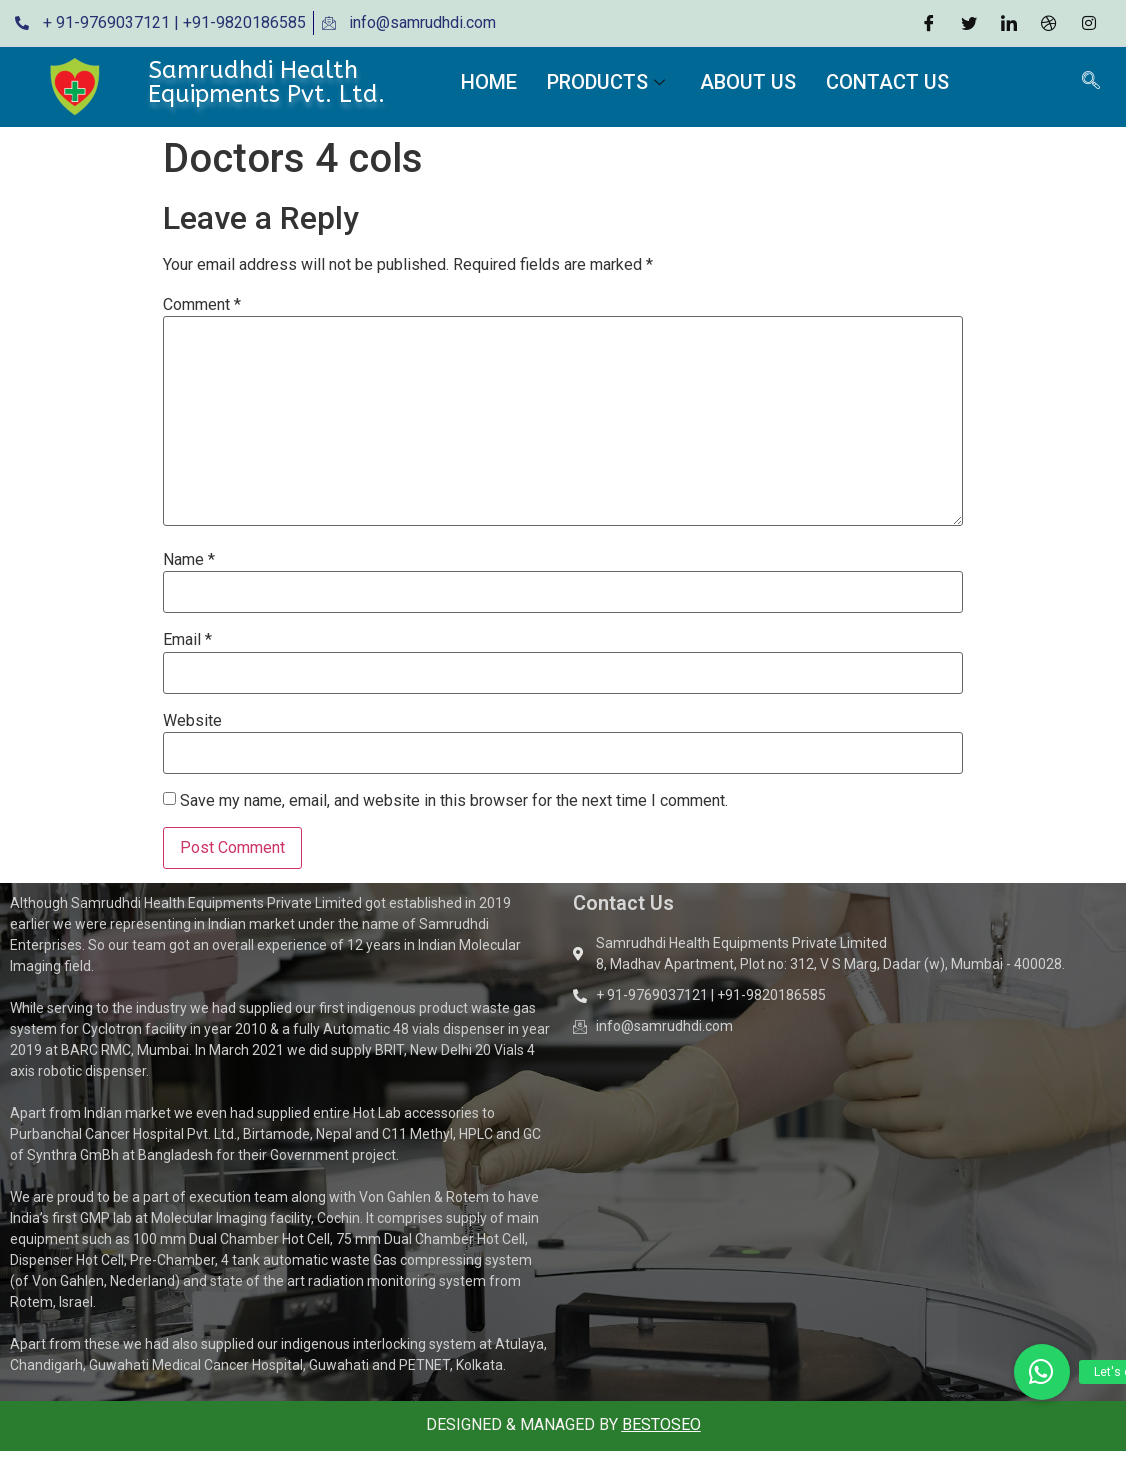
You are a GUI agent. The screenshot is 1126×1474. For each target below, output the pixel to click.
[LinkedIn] (1009, 23)
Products (608, 82)
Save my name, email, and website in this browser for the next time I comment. (454, 801)
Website (192, 721)
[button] (1042, 1372)
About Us (748, 82)
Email (187, 640)
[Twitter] (969, 23)
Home (489, 82)
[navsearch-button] (1091, 82)
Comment (202, 305)
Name (189, 560)
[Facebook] (929, 23)
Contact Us (887, 82)
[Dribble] (1049, 23)
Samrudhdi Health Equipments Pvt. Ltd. (266, 82)
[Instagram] (1089, 23)
